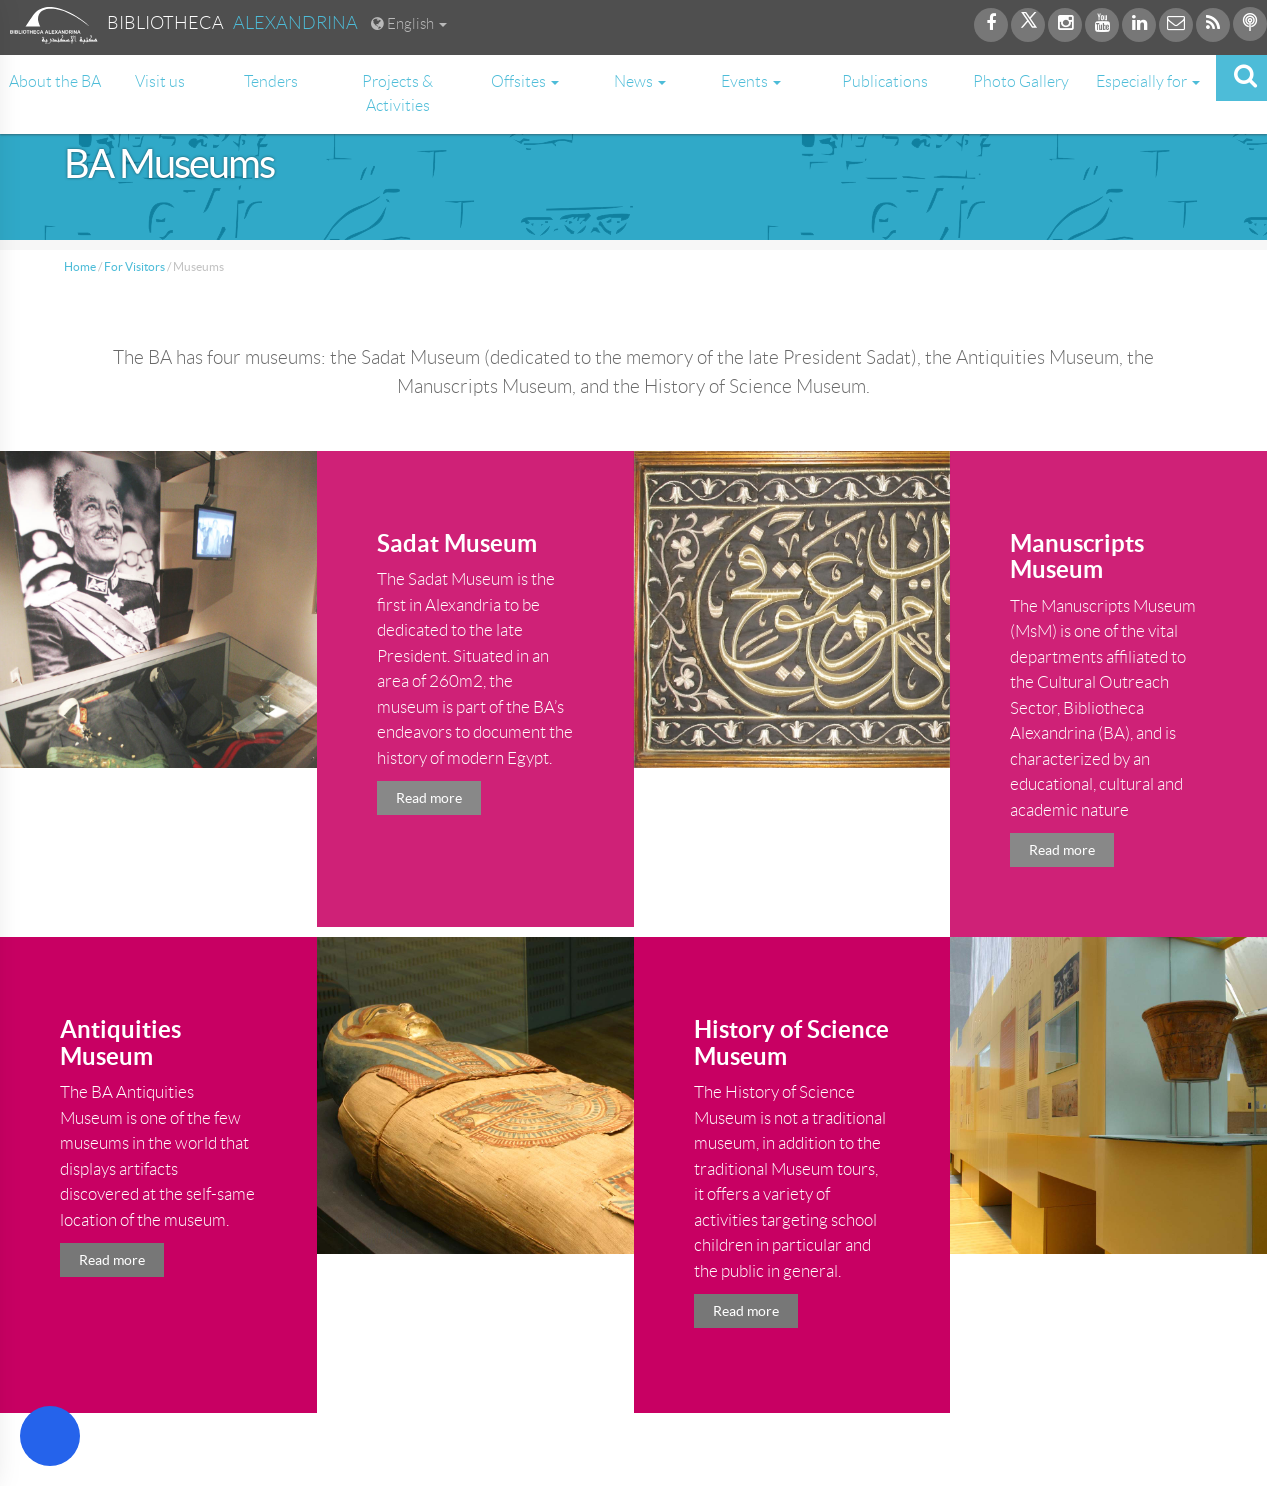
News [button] (640, 81)
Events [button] (751, 81)
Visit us (160, 81)
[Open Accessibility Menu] (50, 1436)
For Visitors (134, 266)
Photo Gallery (1021, 81)
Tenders (271, 81)
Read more (429, 798)
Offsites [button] (525, 81)
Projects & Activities (397, 93)
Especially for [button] (1148, 81)
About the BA (55, 81)
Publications (885, 81)
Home (80, 266)
